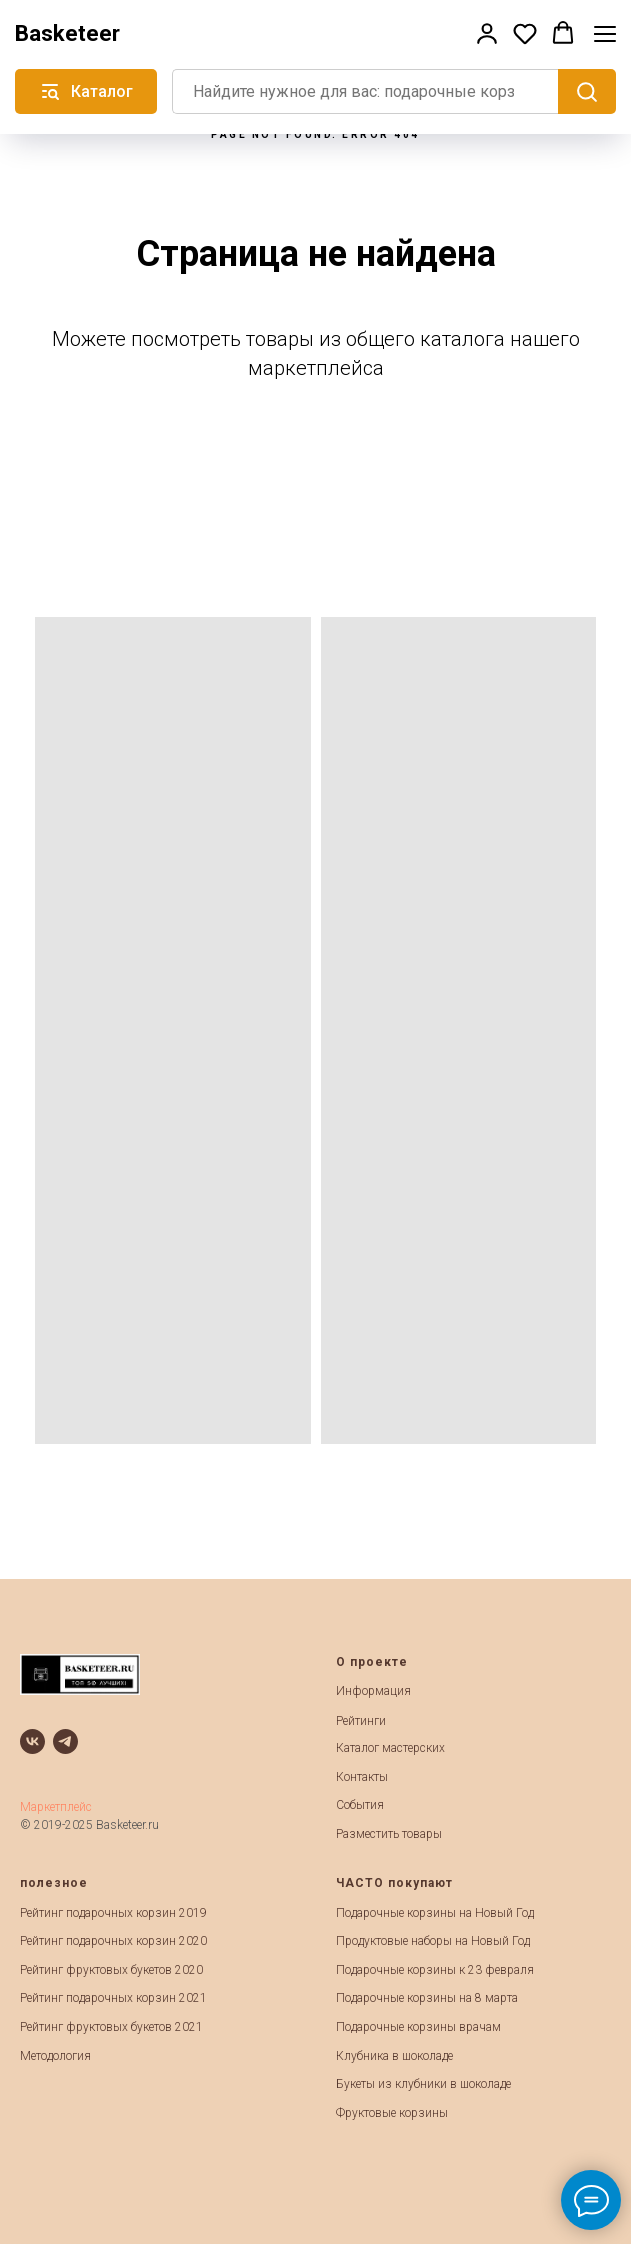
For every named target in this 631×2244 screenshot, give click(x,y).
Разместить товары (389, 1834)
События (360, 1805)
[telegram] (65, 1741)
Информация (373, 1691)
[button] (487, 33)
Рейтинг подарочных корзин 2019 (113, 1913)
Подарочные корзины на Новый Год (435, 1913)
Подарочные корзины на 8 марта (427, 1998)
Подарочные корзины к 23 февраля (435, 1970)
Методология (55, 2056)
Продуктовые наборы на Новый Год (433, 1941)
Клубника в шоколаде (394, 2056)
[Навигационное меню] (605, 33)
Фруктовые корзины (392, 2113)
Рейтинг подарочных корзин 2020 (113, 1941)
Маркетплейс (56, 1807)
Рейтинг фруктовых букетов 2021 (111, 2027)
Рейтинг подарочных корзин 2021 (113, 1998)
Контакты (362, 1777)
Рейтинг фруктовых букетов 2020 (111, 1970)
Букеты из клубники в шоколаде (423, 2084)
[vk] (32, 1741)
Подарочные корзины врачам (418, 2027)
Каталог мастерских (390, 1748)
